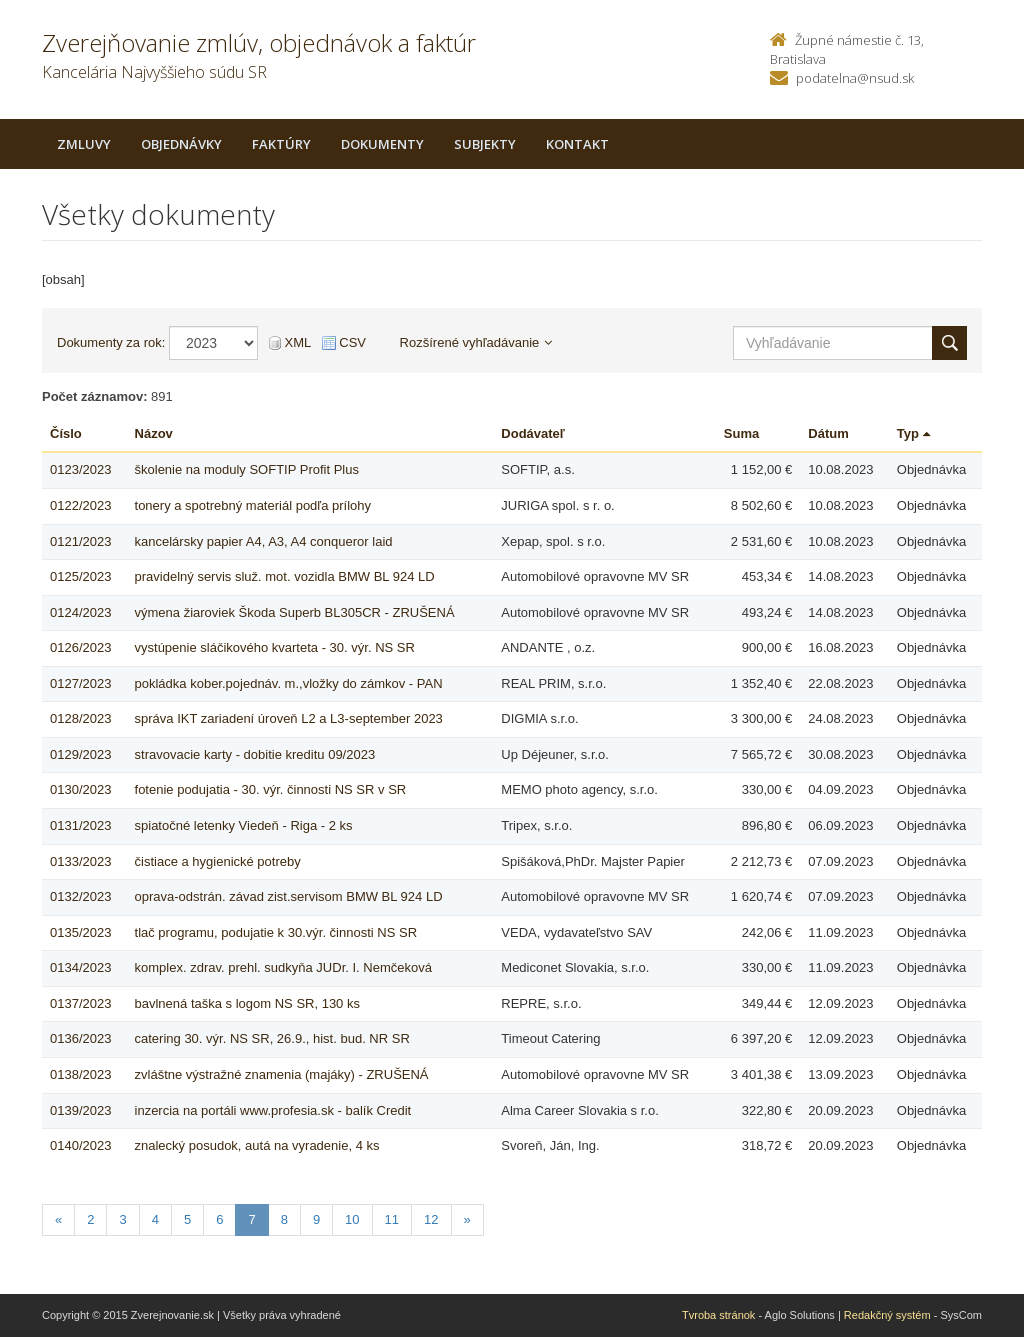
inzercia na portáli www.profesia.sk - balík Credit (273, 1110)
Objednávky (181, 144)
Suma (741, 433)
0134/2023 (80, 967)
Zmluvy (84, 144)
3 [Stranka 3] (122, 1219)
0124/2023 (80, 612)
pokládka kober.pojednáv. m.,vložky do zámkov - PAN (289, 683)
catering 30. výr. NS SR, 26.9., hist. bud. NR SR (272, 1038)
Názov (154, 433)
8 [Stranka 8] (284, 1219)
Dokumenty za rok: (111, 342)
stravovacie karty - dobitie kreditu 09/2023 (255, 754)
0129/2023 (80, 754)
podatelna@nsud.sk (855, 78)
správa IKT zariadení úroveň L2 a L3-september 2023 (289, 718)
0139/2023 (80, 1110)
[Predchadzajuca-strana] (58, 1220)
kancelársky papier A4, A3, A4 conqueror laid (264, 541)
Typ (913, 433)
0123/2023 (80, 469)
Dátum (828, 433)
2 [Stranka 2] (90, 1219)
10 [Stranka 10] (352, 1219)
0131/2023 (80, 825)
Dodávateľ (533, 433)
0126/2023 (80, 647)
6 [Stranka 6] (219, 1219)
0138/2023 (80, 1074)
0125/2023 (80, 576)
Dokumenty (382, 144)
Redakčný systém (887, 1315)
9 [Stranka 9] (316, 1219)
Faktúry (281, 144)
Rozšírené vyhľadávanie (476, 342)
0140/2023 (80, 1145)
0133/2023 (80, 861)
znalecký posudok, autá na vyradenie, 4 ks (257, 1145)
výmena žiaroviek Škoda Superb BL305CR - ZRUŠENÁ (295, 612)
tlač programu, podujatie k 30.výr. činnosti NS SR (276, 932)
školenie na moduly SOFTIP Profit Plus (247, 469)
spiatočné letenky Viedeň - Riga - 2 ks (244, 825)
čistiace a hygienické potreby (218, 861)
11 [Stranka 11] (392, 1219)
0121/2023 (80, 541)
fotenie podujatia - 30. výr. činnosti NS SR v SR (271, 789)
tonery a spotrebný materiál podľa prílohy (253, 505)
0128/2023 (80, 718)
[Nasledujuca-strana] (467, 1220)
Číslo (66, 433)
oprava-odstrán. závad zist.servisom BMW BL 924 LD (289, 896)
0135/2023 (80, 932)
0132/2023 (80, 896)
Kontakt (577, 144)
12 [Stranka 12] (431, 1219)
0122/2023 (80, 505)
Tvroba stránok (718, 1315)
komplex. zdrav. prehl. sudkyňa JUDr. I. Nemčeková (283, 967)
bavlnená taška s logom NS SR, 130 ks (247, 1003)
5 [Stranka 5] (187, 1219)
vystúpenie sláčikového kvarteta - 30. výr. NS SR (275, 647)
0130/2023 (80, 789)
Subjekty (485, 144)
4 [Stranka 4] (155, 1219)
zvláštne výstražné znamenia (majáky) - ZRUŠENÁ (282, 1074)
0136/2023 (80, 1038)
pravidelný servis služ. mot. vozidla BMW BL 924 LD (285, 576)
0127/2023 (80, 683)
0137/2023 (80, 1003)
